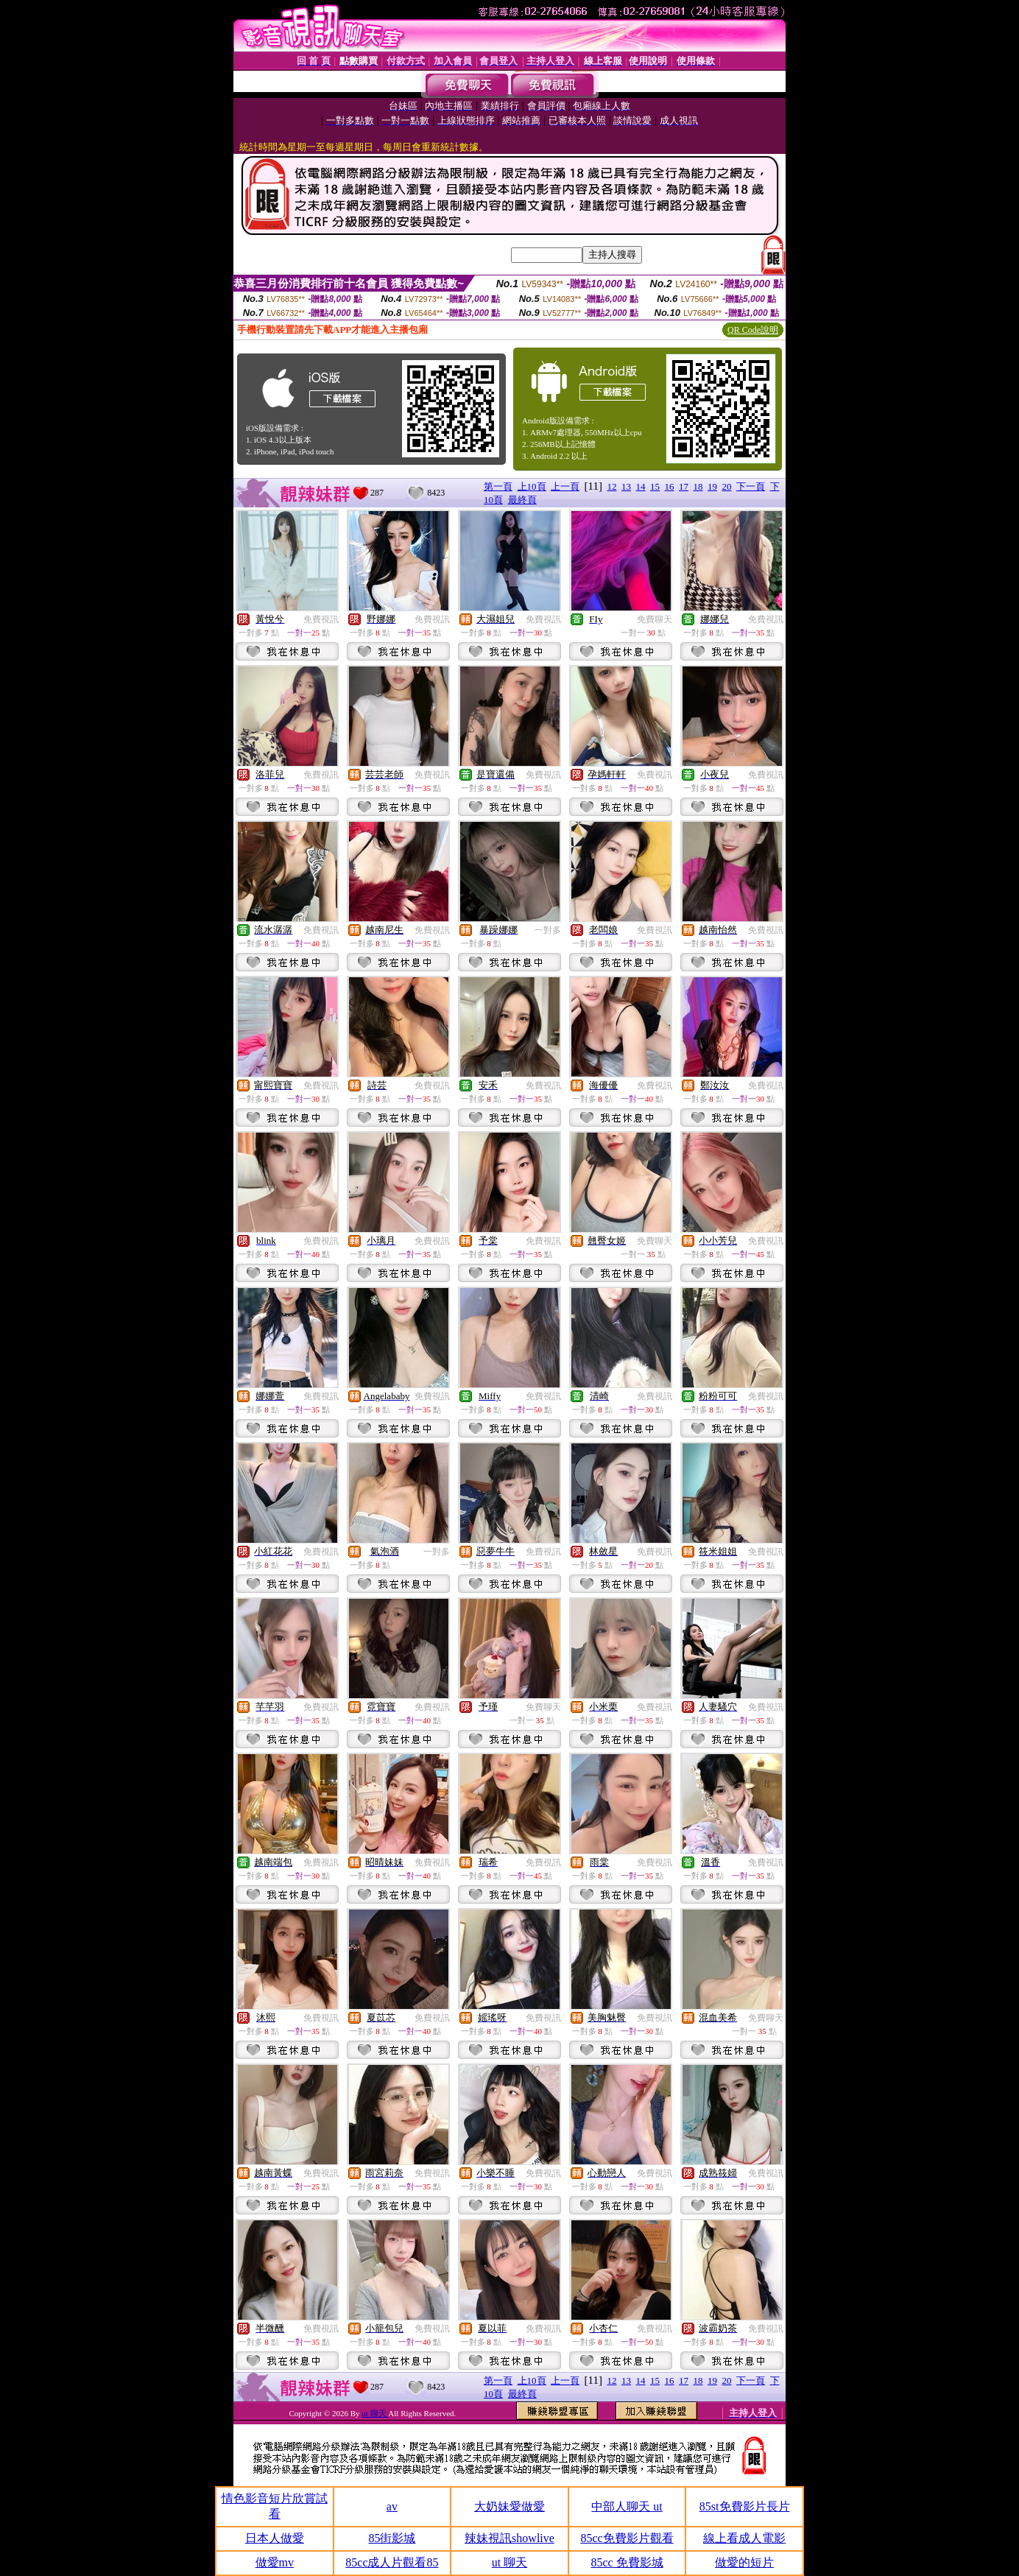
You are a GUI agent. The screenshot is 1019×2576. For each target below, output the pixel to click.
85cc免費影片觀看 (626, 2538)
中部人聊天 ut (626, 2506)
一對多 (548, 930)
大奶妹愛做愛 (509, 2506)
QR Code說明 (752, 330)
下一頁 (750, 486)
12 (612, 486)
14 (641, 486)
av (392, 2506)
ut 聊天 (375, 2413)
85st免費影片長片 (744, 2506)
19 (712, 486)
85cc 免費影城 (626, 2562)
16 (669, 486)
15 (655, 486)
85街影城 (391, 2538)
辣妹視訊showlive (509, 2538)
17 (683, 486)
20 (727, 486)
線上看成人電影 (744, 2538)
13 (626, 486)
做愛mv (274, 2562)
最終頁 (522, 499)
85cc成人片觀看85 (391, 2562)
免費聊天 (654, 619)
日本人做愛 (274, 2538)
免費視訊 (321, 619)
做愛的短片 (744, 2562)
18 (698, 486)
